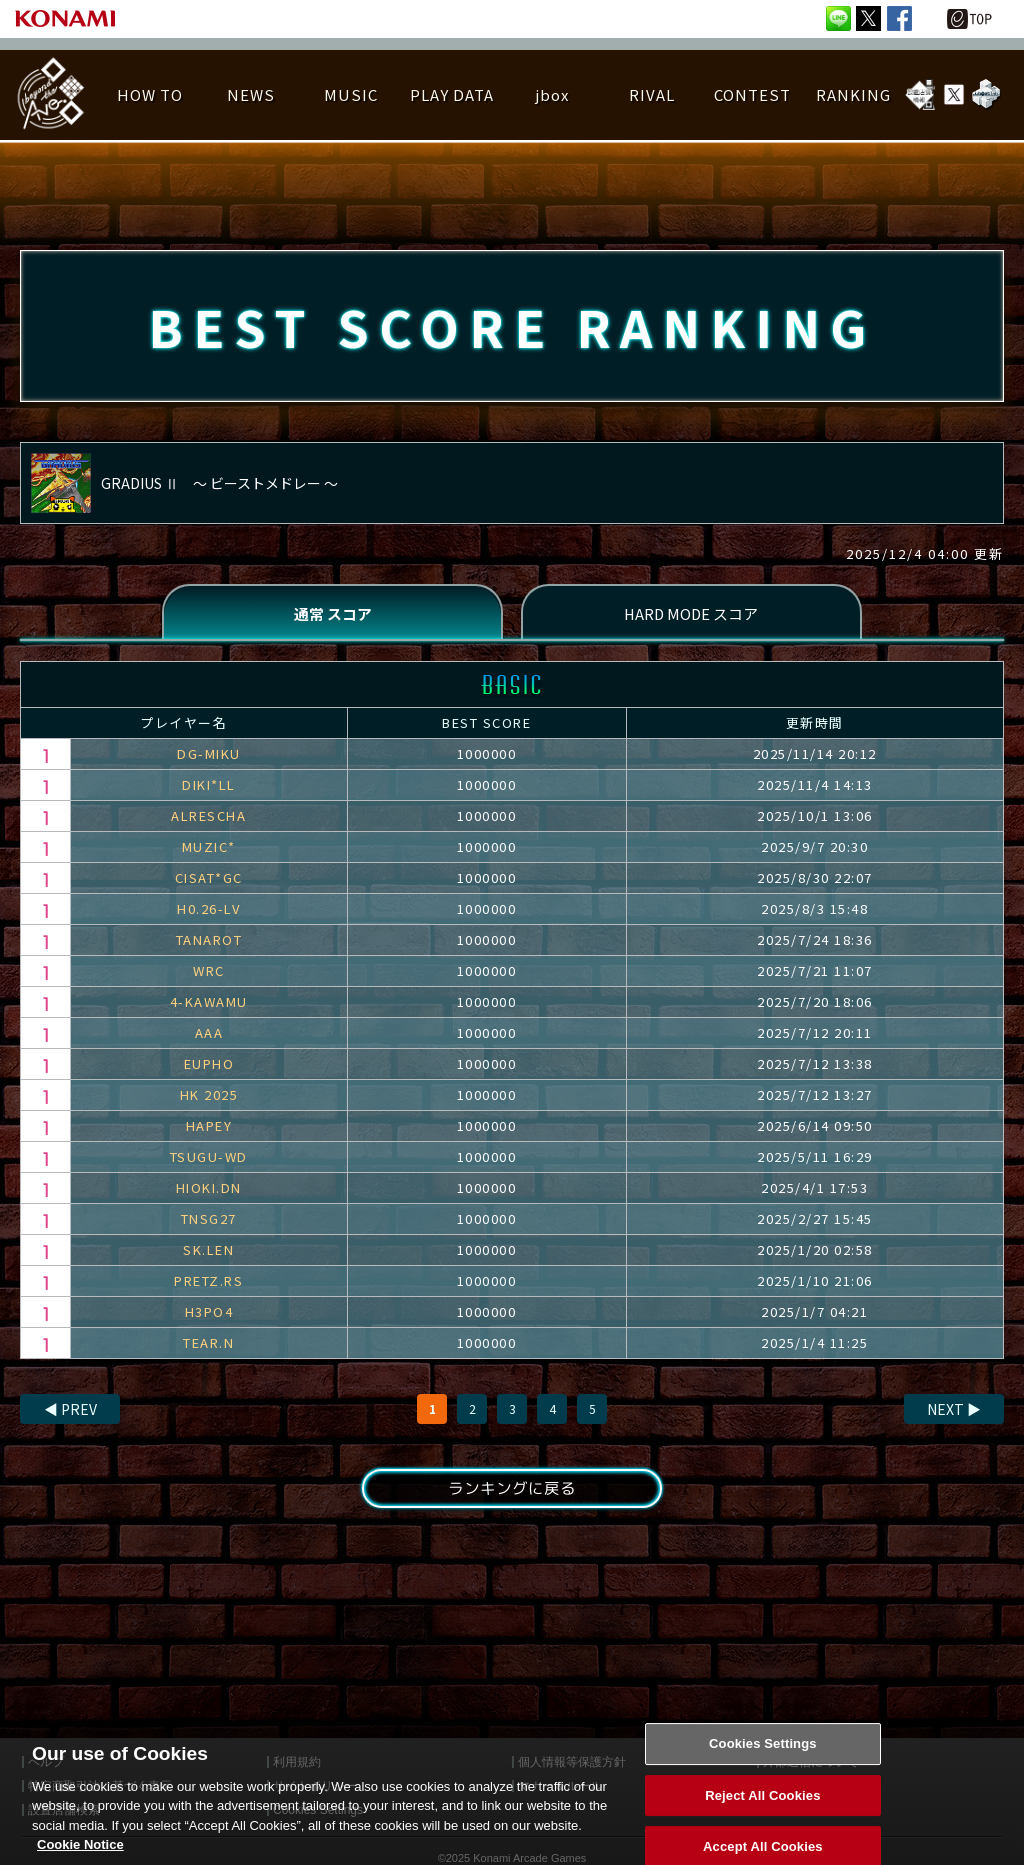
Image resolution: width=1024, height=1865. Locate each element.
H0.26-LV (208, 913)
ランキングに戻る (512, 1494)
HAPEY (209, 1130)
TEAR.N (208, 1347)
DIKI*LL (209, 789)
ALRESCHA (208, 820)
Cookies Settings (763, 1760)
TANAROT (209, 944)
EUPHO (209, 1068)
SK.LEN (208, 1254)
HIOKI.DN (209, 1192)
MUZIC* (209, 851)
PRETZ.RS (208, 1285)
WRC (209, 975)
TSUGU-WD (209, 1161)
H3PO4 (209, 1316)
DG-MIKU (209, 758)
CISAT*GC (209, 882)
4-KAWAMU (209, 1006)
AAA (209, 1037)
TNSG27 (209, 1223)
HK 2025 (209, 1099)
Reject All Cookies (762, 1812)
